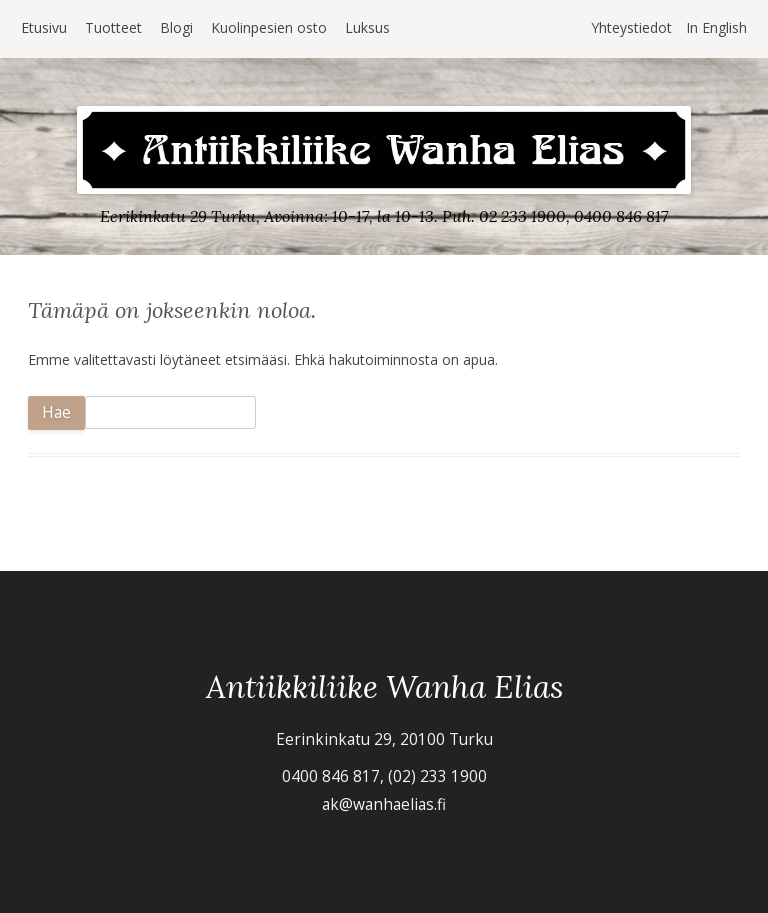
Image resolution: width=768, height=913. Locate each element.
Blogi (176, 27)
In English (716, 27)
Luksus (367, 27)
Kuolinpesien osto (269, 27)
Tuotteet (113, 27)
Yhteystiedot (631, 27)
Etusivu (44, 27)
